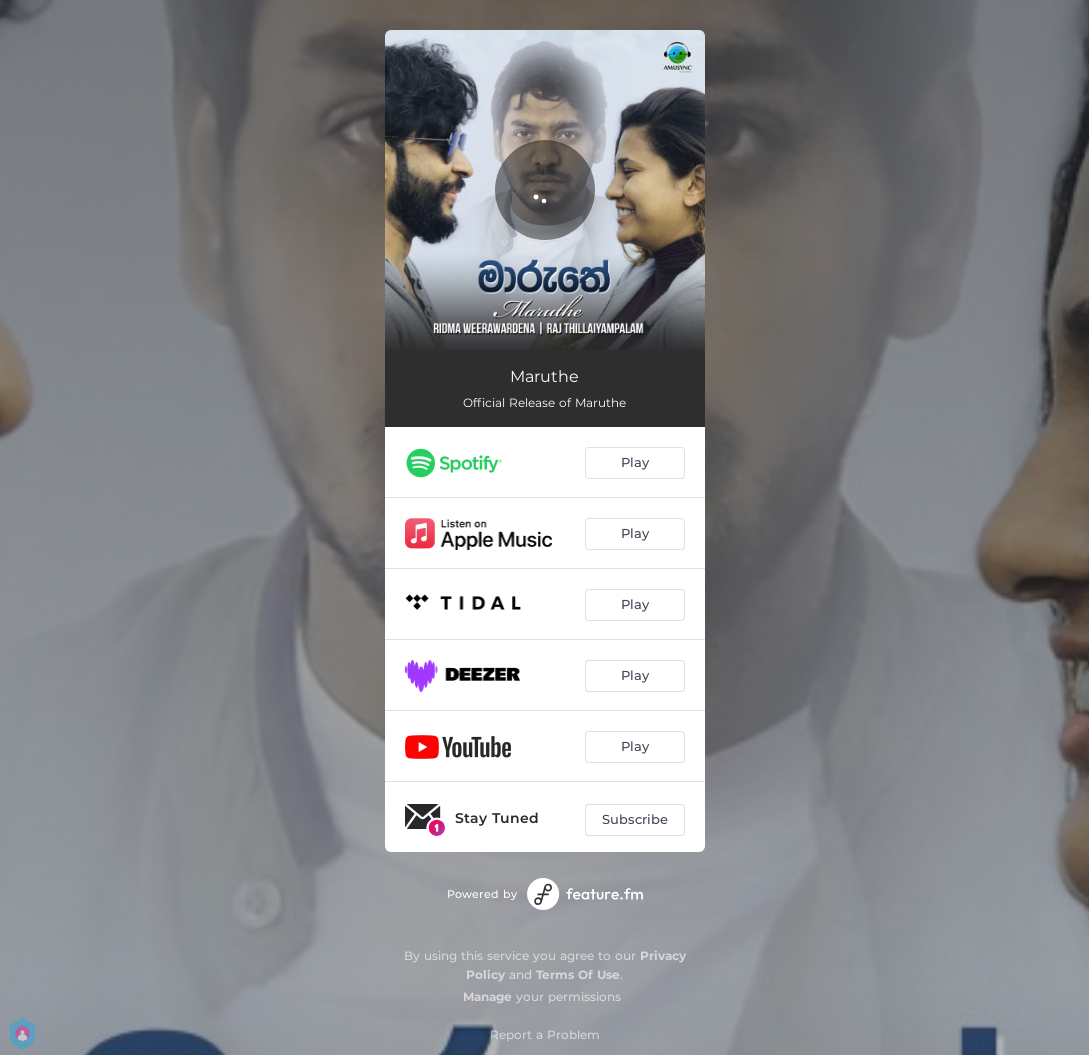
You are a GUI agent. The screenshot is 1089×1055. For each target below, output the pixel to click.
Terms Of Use (578, 974)
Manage (487, 996)
